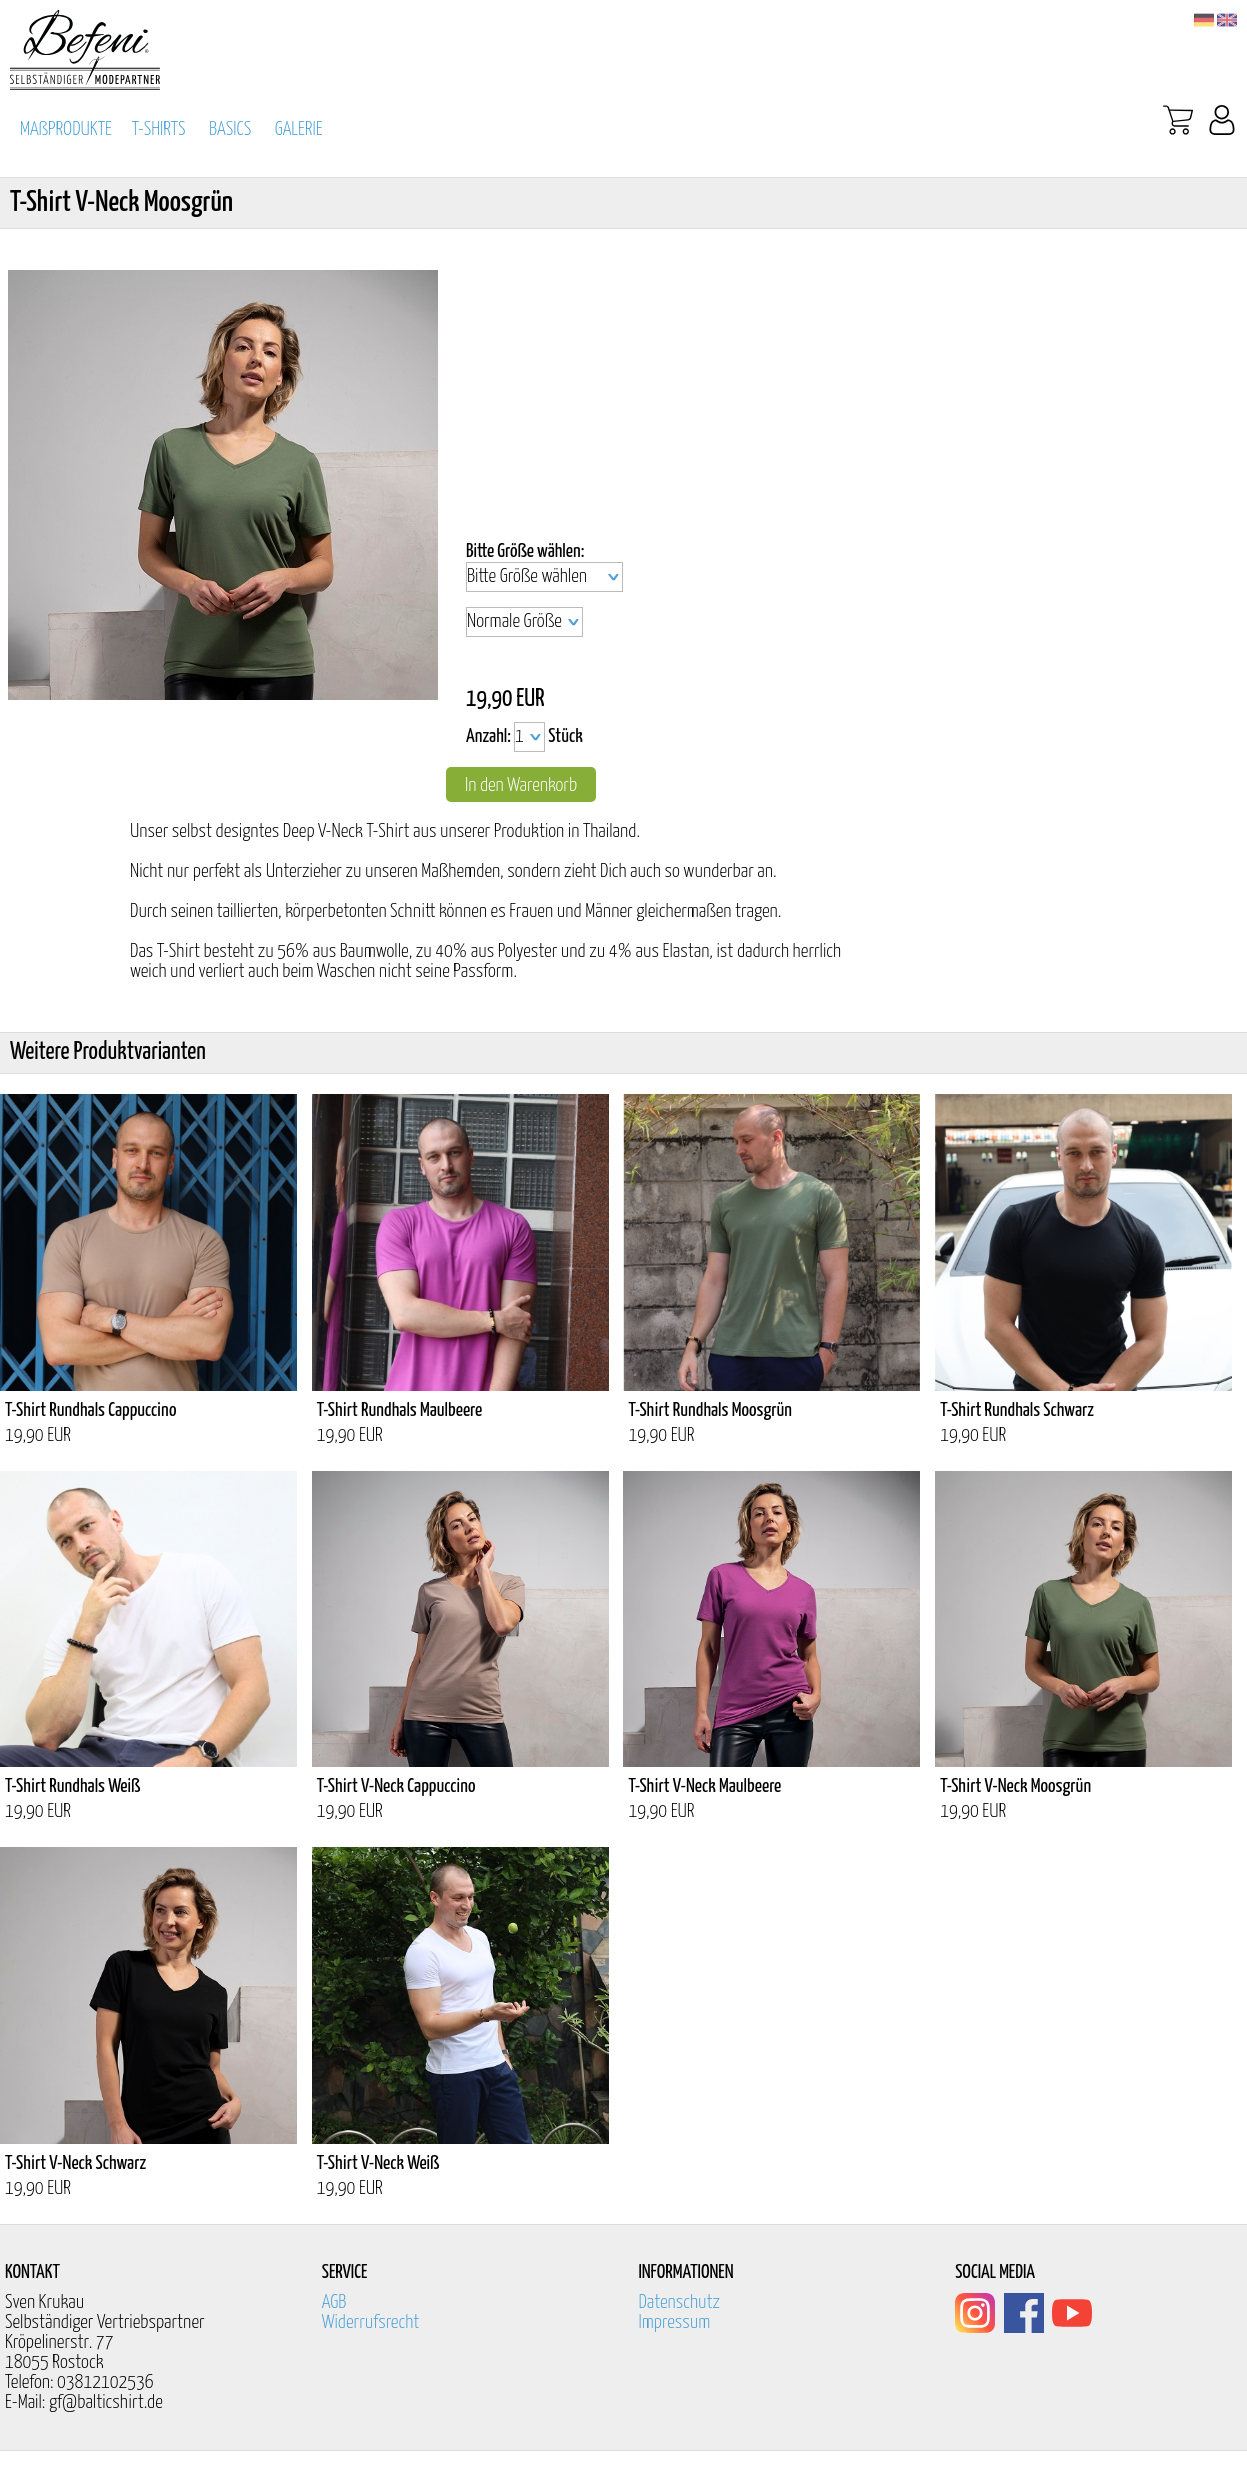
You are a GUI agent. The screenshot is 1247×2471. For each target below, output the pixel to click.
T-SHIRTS (159, 129)
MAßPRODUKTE (66, 129)
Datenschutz (679, 2302)
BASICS (230, 129)
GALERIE (299, 129)
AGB (334, 2302)
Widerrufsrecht (371, 2322)
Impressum (674, 2322)
